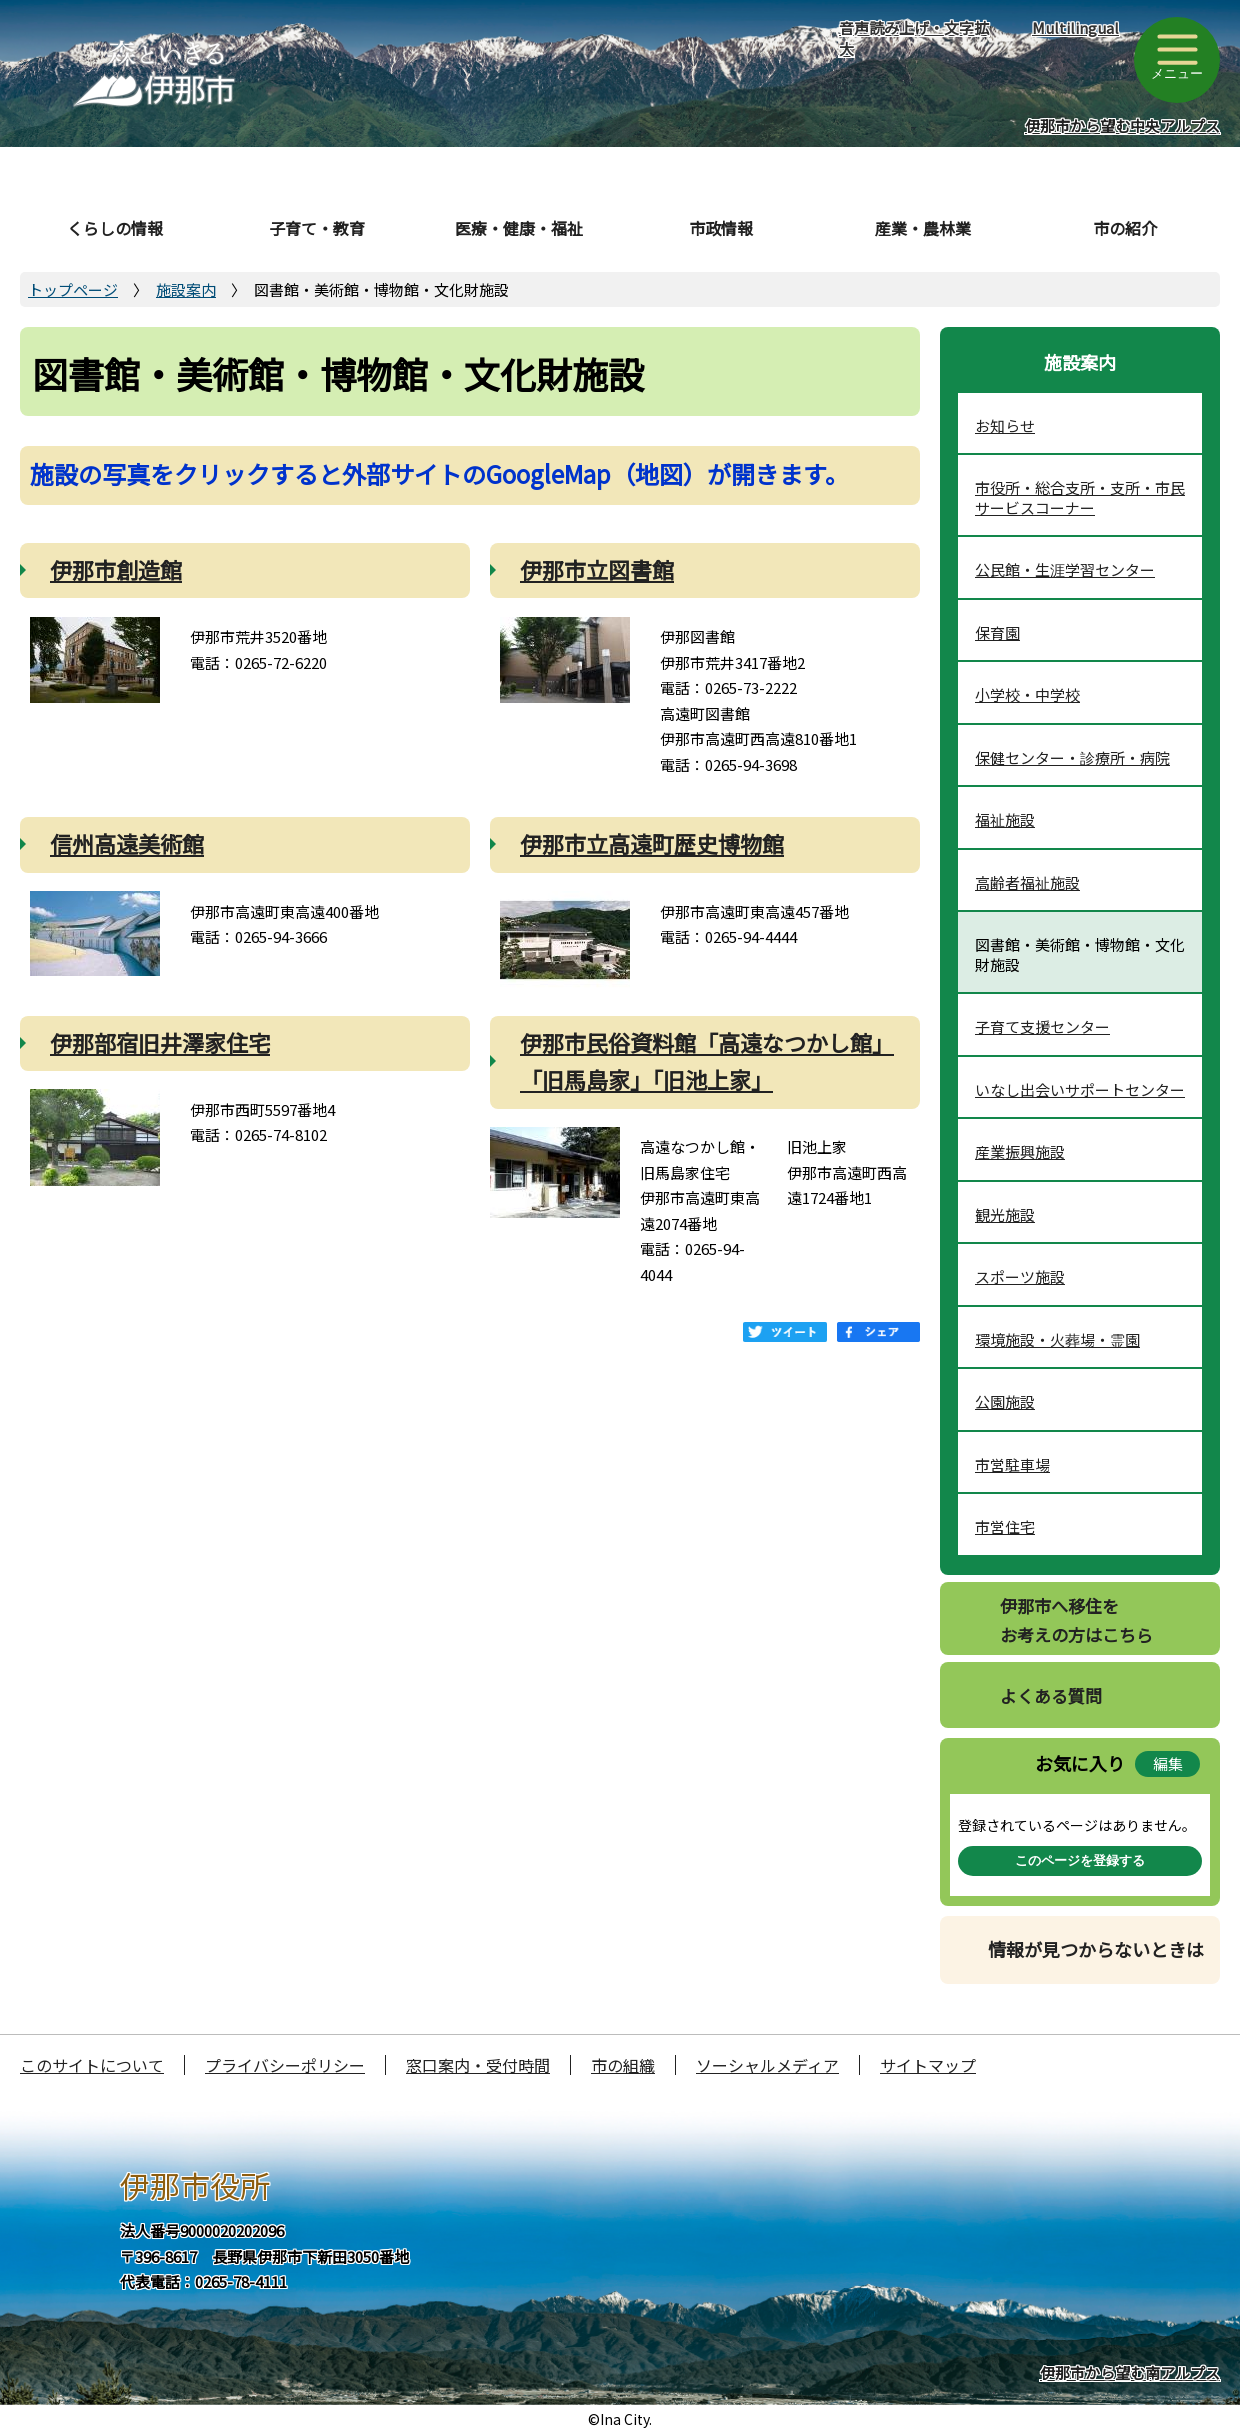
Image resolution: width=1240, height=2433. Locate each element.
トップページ (73, 289)
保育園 (997, 632)
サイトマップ (928, 2065)
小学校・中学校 (1027, 694)
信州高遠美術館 (127, 843)
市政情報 (721, 228)
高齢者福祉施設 (1027, 882)
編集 (1168, 1763)
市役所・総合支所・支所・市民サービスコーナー (1080, 497)
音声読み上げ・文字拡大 (914, 38)
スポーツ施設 (1020, 1276)
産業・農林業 (923, 228)
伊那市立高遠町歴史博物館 (652, 843)
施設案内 (186, 289)
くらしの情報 (115, 228)
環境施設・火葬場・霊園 (1057, 1339)
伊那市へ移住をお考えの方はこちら (1076, 1620)
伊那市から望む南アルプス (1130, 2372)
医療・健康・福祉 (519, 228)
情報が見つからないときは (1096, 1949)
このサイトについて (92, 2065)
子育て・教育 (317, 228)
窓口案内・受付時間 (478, 2065)
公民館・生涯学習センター (1065, 569)
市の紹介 (1125, 228)
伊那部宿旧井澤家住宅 (160, 1042)
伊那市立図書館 (597, 569)
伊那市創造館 (116, 569)
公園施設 (1005, 1401)
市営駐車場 (1012, 1464)
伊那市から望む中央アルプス (1122, 125)
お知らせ (1005, 425)
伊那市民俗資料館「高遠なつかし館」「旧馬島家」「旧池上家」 (707, 1060)
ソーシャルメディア (767, 2065)
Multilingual (1075, 27)
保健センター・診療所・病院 (1072, 757)
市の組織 (623, 2065)
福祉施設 (1005, 819)
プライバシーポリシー (285, 2065)
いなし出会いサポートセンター (1080, 1089)
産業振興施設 (1020, 1151)
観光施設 (1005, 1214)
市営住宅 (1005, 1526)
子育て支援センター (1042, 1026)
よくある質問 (1051, 1695)
